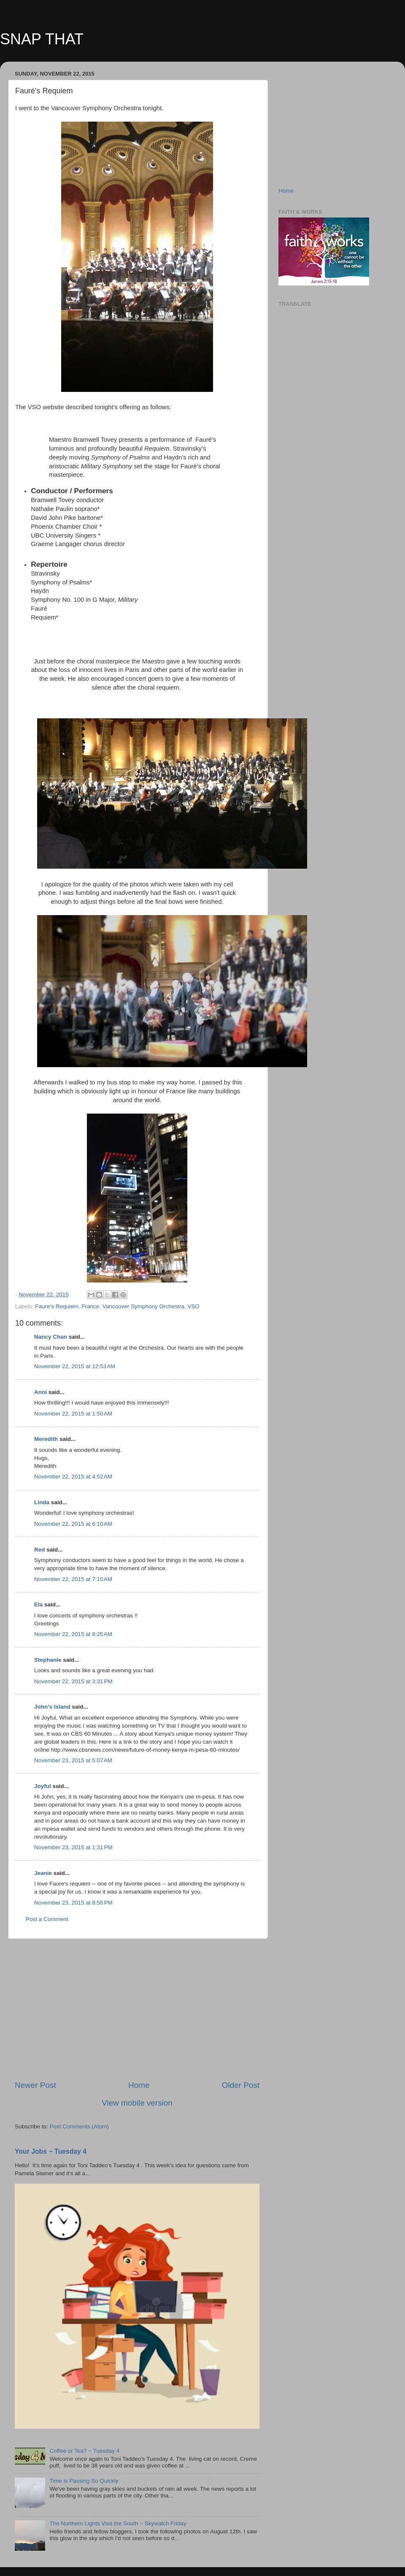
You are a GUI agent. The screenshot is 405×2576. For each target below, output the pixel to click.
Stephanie (48, 1660)
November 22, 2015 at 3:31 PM (73, 1681)
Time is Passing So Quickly (83, 2481)
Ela (38, 1604)
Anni (41, 1392)
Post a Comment (47, 1919)
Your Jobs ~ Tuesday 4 (50, 2151)
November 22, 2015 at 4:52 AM (73, 1476)
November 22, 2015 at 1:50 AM (73, 1413)
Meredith (46, 1439)
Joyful (42, 1786)
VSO (193, 1306)
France (90, 1306)
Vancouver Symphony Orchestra (143, 1306)
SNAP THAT (42, 39)
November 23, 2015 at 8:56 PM (73, 1902)
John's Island (52, 1707)
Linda (41, 1502)
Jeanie (43, 1873)
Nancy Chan (50, 1337)
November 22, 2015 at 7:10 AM (73, 1579)
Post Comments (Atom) (79, 2126)
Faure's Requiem (56, 1306)
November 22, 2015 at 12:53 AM (75, 1366)
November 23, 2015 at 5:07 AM (73, 1760)
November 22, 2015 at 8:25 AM (73, 1634)
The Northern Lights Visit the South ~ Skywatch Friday (117, 2523)
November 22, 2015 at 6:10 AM (73, 1524)
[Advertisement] (137, 2009)
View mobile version (137, 2102)
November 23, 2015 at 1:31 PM (73, 1847)
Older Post (240, 2085)
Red (39, 1549)
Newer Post (35, 2085)
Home (138, 2085)
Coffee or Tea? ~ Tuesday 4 (84, 2451)
